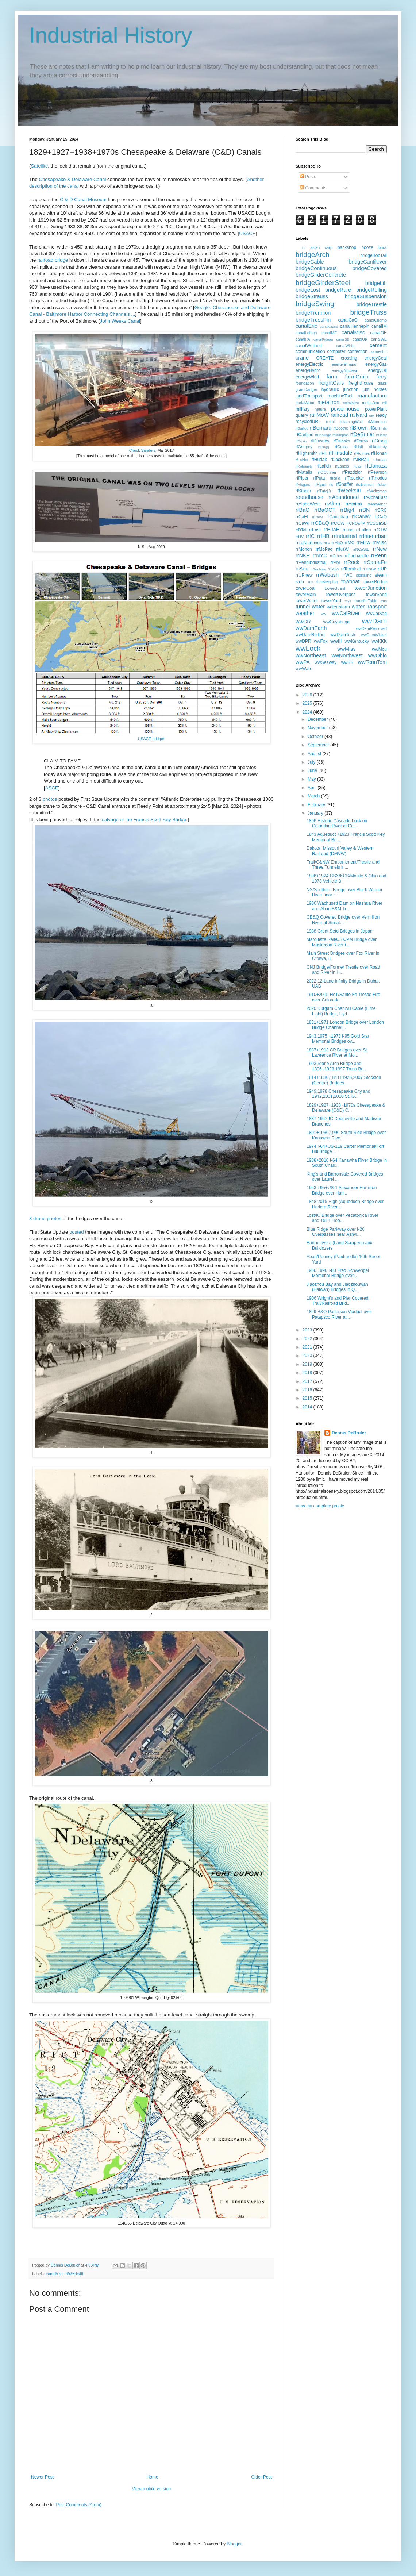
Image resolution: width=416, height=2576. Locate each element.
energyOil (377, 370)
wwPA (303, 662)
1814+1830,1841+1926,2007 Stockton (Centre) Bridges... (344, 1080)
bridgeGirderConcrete (321, 275)
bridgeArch (313, 254)
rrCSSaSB (377, 523)
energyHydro (308, 370)
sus (310, 582)
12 (303, 248)
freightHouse (360, 383)
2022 (308, 1338)
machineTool (340, 396)
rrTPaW (369, 569)
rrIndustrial (344, 536)
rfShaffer (344, 484)
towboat (350, 581)
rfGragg (379, 440)
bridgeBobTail (373, 255)
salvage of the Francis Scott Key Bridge (144, 819)
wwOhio (377, 655)
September (319, 744)
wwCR (303, 621)
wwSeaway (325, 662)
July (312, 762)
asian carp (321, 247)
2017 (308, 1381)
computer (336, 351)
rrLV (327, 543)
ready (381, 415)
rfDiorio (301, 441)
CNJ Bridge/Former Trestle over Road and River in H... (343, 970)
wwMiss (346, 649)
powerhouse (345, 409)
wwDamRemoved (371, 628)
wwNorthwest (347, 655)
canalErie (306, 326)
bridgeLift (376, 283)
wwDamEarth (311, 628)
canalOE (378, 332)
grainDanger (306, 389)
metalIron (328, 402)
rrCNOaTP (355, 523)
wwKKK (379, 641)
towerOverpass (341, 594)
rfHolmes (362, 453)
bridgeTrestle (372, 304)
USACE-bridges (151, 739)
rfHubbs (302, 460)
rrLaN (301, 542)
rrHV (300, 536)
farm (332, 377)
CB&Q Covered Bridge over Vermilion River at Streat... (343, 920)
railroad (339, 415)
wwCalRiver (345, 613)
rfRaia (335, 478)
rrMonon (304, 549)
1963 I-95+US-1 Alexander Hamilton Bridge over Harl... (342, 1190)
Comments (313, 188)
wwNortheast (311, 655)
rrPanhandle (357, 555)
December (318, 719)
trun (384, 601)
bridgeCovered (370, 268)
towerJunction (370, 588)
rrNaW (342, 549)
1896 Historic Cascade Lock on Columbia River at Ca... (337, 823)
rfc (385, 428)
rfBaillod (302, 428)
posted (77, 1232)
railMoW (319, 415)
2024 (308, 712)
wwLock (308, 648)
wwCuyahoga (336, 621)
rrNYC (320, 555)
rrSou (302, 569)
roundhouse (309, 497)
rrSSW (333, 569)
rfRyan (320, 484)
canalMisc (54, 2274)
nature (320, 409)
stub (300, 581)
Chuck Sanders (142, 450)
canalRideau (323, 339)
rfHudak (319, 459)
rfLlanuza (376, 466)
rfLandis (342, 466)
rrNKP (303, 555)
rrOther (336, 556)
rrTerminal (351, 569)
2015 (308, 1398)
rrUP (382, 569)
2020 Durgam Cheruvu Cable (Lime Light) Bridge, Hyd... (341, 1011)
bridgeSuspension (366, 296)
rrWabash (327, 575)
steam (381, 575)
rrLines (315, 542)
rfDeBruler (362, 434)
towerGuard (335, 588)
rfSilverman (365, 484)
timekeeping (327, 582)
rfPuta (319, 478)
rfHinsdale (340, 453)
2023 (308, 1330)
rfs (331, 484)
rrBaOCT (325, 510)
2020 (308, 1355)
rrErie (348, 529)
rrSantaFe (375, 562)
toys (348, 601)
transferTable (365, 601)
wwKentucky (356, 641)
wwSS (347, 662)
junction (350, 389)
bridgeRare (338, 290)
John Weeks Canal (120, 321)
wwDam (374, 621)
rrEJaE (331, 529)
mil (384, 403)
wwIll (336, 641)
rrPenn (379, 555)
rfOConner (327, 472)
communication (310, 351)
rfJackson (340, 459)
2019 (308, 1364)
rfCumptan (340, 435)
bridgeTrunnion (313, 313)
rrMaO (337, 543)
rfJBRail (361, 459)
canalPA (303, 339)
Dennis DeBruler (349, 1432)
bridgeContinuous (316, 268)
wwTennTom (372, 662)
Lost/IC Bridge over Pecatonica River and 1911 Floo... (342, 1218)
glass (382, 383)
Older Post (261, 2477)
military (302, 409)
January (316, 813)
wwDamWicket (374, 635)
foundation (305, 383)
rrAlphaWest (308, 504)
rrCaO (381, 516)
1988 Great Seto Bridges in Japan (340, 931)
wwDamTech (342, 634)
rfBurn (375, 428)
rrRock (351, 562)
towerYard (331, 600)
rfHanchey (378, 447)
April (312, 787)
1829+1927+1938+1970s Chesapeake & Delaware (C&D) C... (346, 1108)
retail (330, 421)
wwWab (303, 668)
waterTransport (369, 607)
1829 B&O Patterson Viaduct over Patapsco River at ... (339, 1314)
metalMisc (351, 403)
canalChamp (376, 320)
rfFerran (361, 441)
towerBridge (375, 581)
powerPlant (376, 409)
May (312, 779)
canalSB (343, 339)
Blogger (234, 2543)
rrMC (350, 542)
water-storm (338, 607)
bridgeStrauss (312, 296)
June (313, 770)
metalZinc (370, 402)
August (315, 753)
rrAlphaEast (375, 497)
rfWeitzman (377, 491)
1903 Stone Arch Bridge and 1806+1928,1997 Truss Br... (336, 1066)
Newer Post (42, 2477)
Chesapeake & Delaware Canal (72, 179)
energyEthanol (344, 364)
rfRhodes (378, 478)
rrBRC (381, 510)
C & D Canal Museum (83, 199)
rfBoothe (340, 428)
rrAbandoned (343, 497)
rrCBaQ (320, 523)
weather (305, 613)
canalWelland (309, 345)
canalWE (379, 339)
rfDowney (320, 440)
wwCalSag (376, 613)
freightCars (331, 383)
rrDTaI (301, 530)
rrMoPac (324, 549)
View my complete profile (320, 1505)
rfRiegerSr (304, 484)
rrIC (310, 536)
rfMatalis (304, 472)
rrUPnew (304, 575)
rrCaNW (361, 516)
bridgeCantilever (367, 262)
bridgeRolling (371, 290)
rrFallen (363, 529)
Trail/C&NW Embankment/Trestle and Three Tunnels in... (343, 865)
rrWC (347, 575)
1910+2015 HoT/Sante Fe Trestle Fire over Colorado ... (343, 997)
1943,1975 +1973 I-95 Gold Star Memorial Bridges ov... (338, 1039)
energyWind (307, 377)
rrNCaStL (361, 549)
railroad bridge (52, 260)
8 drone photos (46, 1218)
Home (152, 2477)
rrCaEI (302, 516)
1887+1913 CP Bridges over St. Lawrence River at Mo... (337, 1052)
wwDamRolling (310, 634)
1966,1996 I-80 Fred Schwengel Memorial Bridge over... (338, 1273)
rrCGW (337, 523)
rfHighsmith (307, 453)
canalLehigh (306, 333)
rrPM (335, 562)
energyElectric (309, 364)
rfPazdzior (352, 472)
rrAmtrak (354, 504)
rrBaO (302, 510)
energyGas (376, 364)
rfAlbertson (377, 421)
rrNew (380, 549)
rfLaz (357, 466)
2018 (308, 1372)
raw (371, 416)
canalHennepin (354, 326)
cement (378, 345)
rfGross (341, 447)
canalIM (379, 326)
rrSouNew (318, 569)
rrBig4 (347, 510)
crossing (349, 358)
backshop (347, 247)
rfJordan (379, 459)
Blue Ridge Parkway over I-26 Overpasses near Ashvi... (336, 1232)
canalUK (360, 339)
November (318, 727)
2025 (308, 703)
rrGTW (380, 529)
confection (357, 351)
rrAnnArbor (377, 504)
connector (378, 351)
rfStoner (303, 490)
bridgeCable (310, 262)
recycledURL (308, 421)
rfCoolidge (323, 435)
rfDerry (381, 435)
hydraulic (330, 389)
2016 (308, 1389)
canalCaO (347, 320)
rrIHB (323, 536)
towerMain (306, 594)
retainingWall (351, 421)
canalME (329, 333)
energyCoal (376, 358)
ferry (381, 377)
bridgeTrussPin (313, 320)
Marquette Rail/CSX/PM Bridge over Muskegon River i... (342, 942)
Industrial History (110, 35)
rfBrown (359, 428)
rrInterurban (373, 536)
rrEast (315, 529)
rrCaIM (317, 517)
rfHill (323, 453)
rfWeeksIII (74, 2274)
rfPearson (377, 472)
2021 (308, 1347)
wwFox (320, 641)
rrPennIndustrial (311, 562)
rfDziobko (341, 441)
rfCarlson (304, 434)
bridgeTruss (368, 312)
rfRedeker (354, 478)
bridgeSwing (315, 304)
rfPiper (302, 478)
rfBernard (320, 428)
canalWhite (345, 345)
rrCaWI (302, 523)
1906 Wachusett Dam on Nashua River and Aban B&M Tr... (344, 906)
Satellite (39, 166)
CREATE (325, 358)
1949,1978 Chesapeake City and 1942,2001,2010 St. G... (338, 1094)
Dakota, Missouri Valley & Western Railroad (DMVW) (340, 851)
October (316, 736)
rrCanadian (337, 516)
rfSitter (382, 484)
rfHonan (379, 453)
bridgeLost (308, 290)
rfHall (358, 447)
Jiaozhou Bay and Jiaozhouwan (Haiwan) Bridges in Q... (337, 1287)
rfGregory (304, 447)
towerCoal (305, 588)
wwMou (379, 649)
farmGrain (357, 377)
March (314, 796)
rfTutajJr (324, 491)
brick (382, 247)
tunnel (303, 607)
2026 (308, 694)
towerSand (376, 594)
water (318, 607)
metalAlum (305, 402)
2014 (308, 1407)
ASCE (51, 788)
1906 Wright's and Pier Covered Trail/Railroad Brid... (338, 1301)
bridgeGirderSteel (323, 283)
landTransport (309, 396)
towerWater (307, 600)
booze (367, 247)
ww (323, 614)
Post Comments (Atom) (78, 2504)
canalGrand (329, 326)
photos (50, 799)
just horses (375, 389)
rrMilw (363, 542)
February (317, 804)
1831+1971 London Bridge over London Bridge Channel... (345, 1025)
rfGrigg (323, 447)
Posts (308, 176)
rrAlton (332, 504)
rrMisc (380, 542)
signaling (364, 575)
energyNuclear (344, 370)
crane (302, 358)
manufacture (372, 396)
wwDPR (303, 641)
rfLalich (324, 466)
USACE (247, 233)
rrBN (364, 510)
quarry (302, 415)
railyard (358, 415)
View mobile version (151, 2488)
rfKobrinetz (304, 466)
